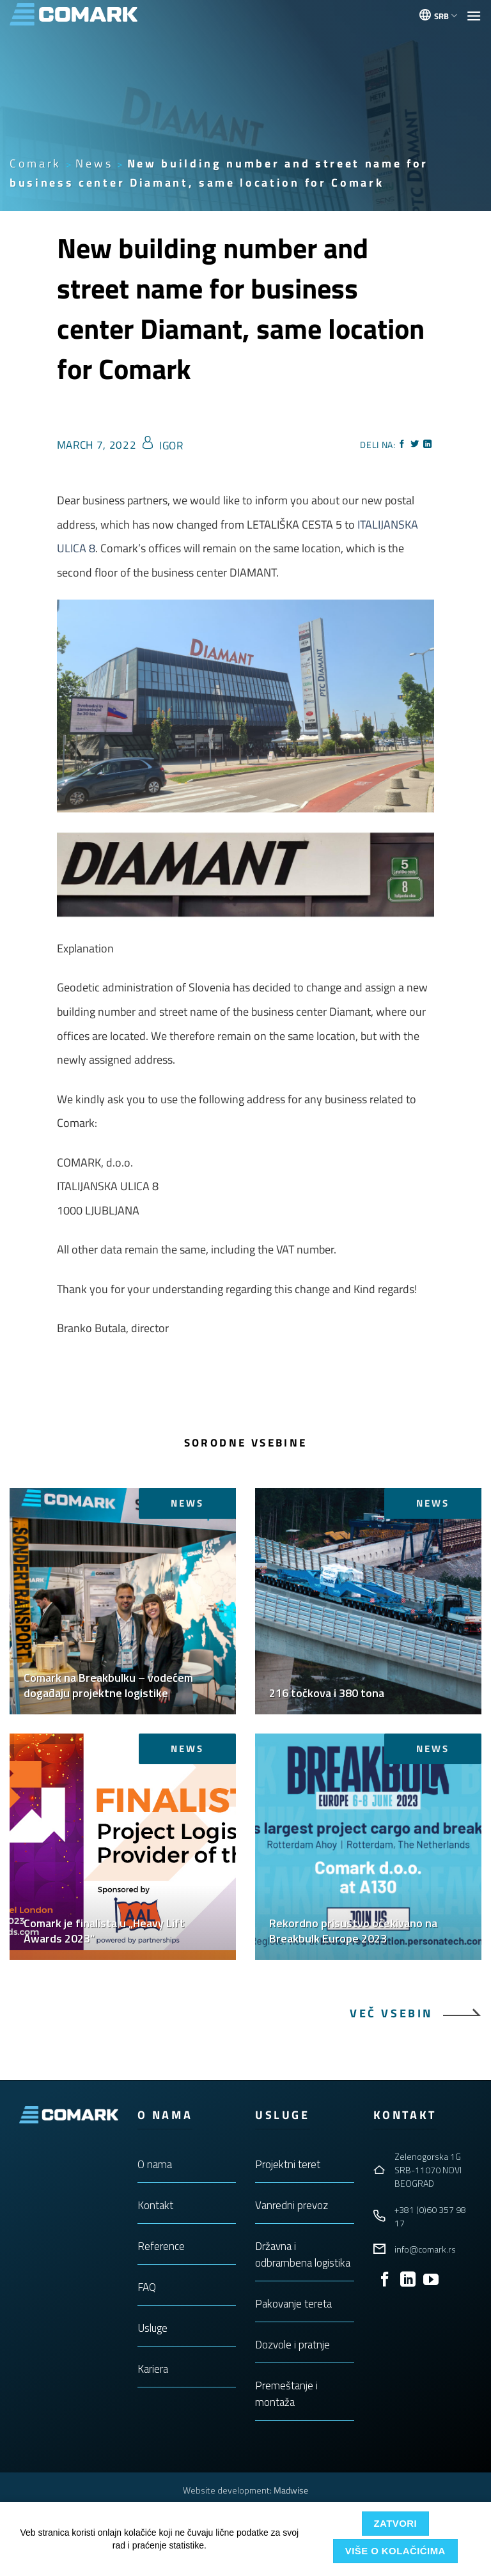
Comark (35, 163)
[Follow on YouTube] (431, 2280)
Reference (161, 2246)
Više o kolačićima (395, 2550)
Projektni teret (287, 2164)
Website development (226, 2490)
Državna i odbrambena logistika (302, 2254)
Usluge (152, 2328)
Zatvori (395, 2523)
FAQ (146, 2287)
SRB (445, 16)
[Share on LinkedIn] (427, 444)
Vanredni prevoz (291, 2205)
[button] (473, 15)
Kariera (152, 2369)
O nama (154, 2164)
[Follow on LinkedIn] (408, 2280)
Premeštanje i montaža (286, 2393)
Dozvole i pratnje (292, 2344)
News (94, 163)
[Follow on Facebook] (385, 2280)
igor (171, 445)
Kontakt (155, 2205)
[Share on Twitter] (414, 444)
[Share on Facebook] (402, 444)
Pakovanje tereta (293, 2303)
